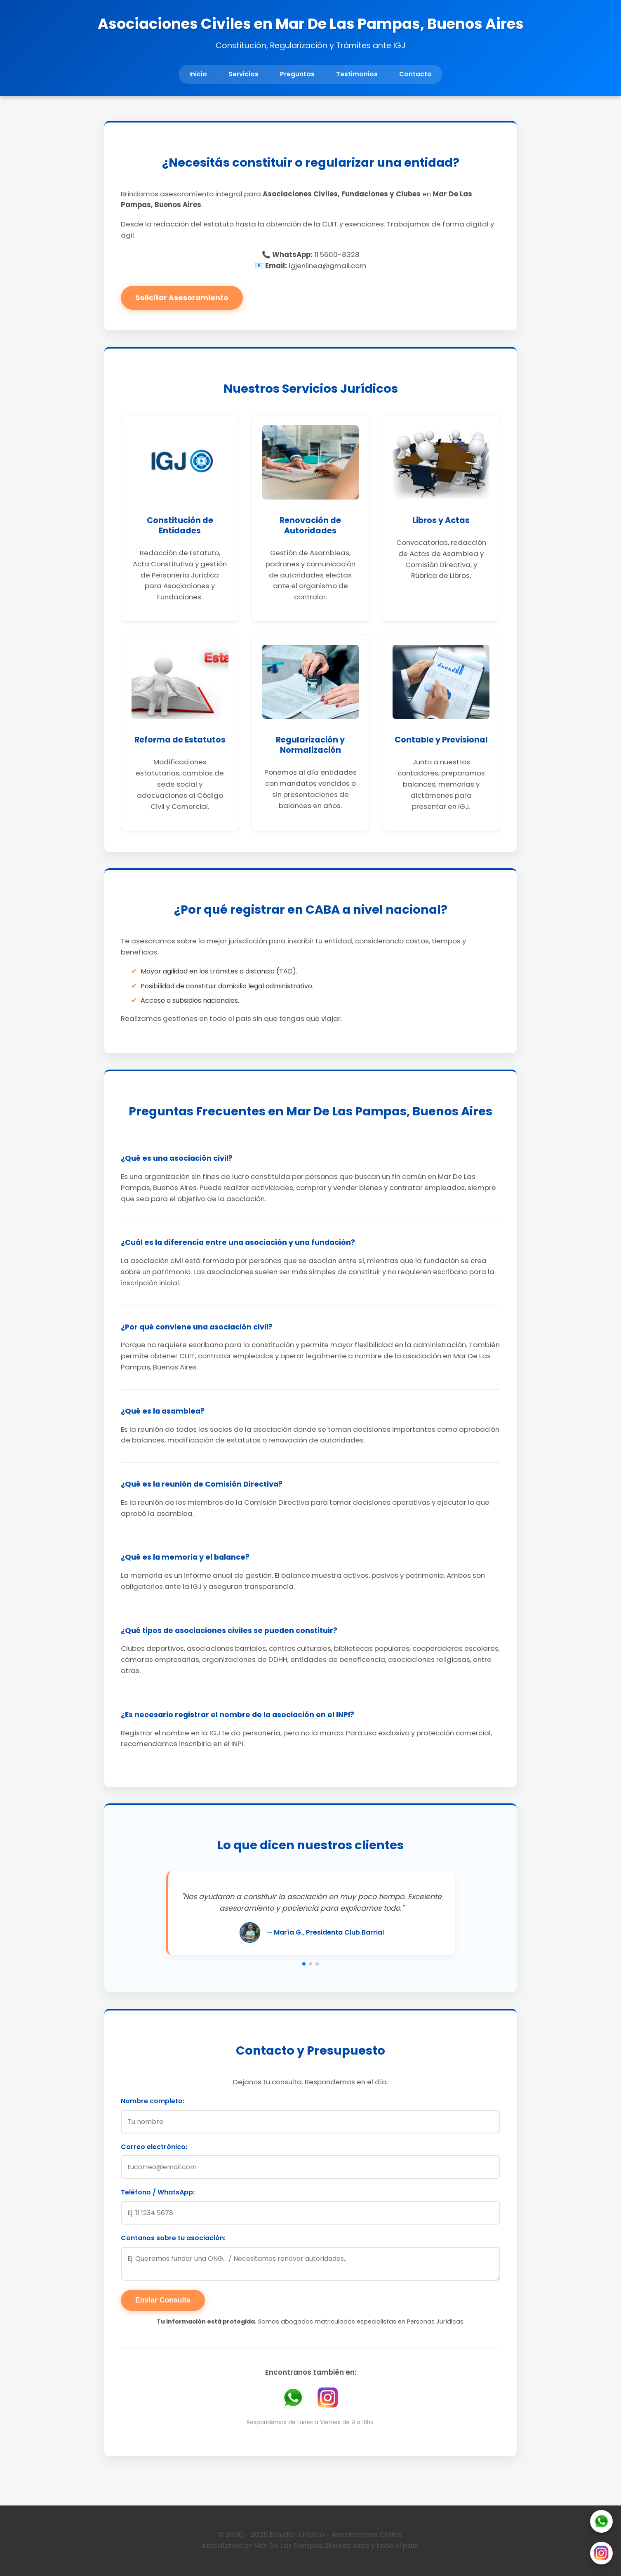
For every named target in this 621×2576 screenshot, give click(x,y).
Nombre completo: (152, 2101)
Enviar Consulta (163, 2300)
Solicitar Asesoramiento (181, 298)
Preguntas (297, 74)
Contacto (415, 74)
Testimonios (357, 74)
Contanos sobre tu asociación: (173, 2238)
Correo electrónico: (154, 2147)
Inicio (198, 74)
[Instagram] (601, 2555)
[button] (304, 1964)
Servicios (243, 74)
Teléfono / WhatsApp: (158, 2192)
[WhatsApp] (601, 2523)
